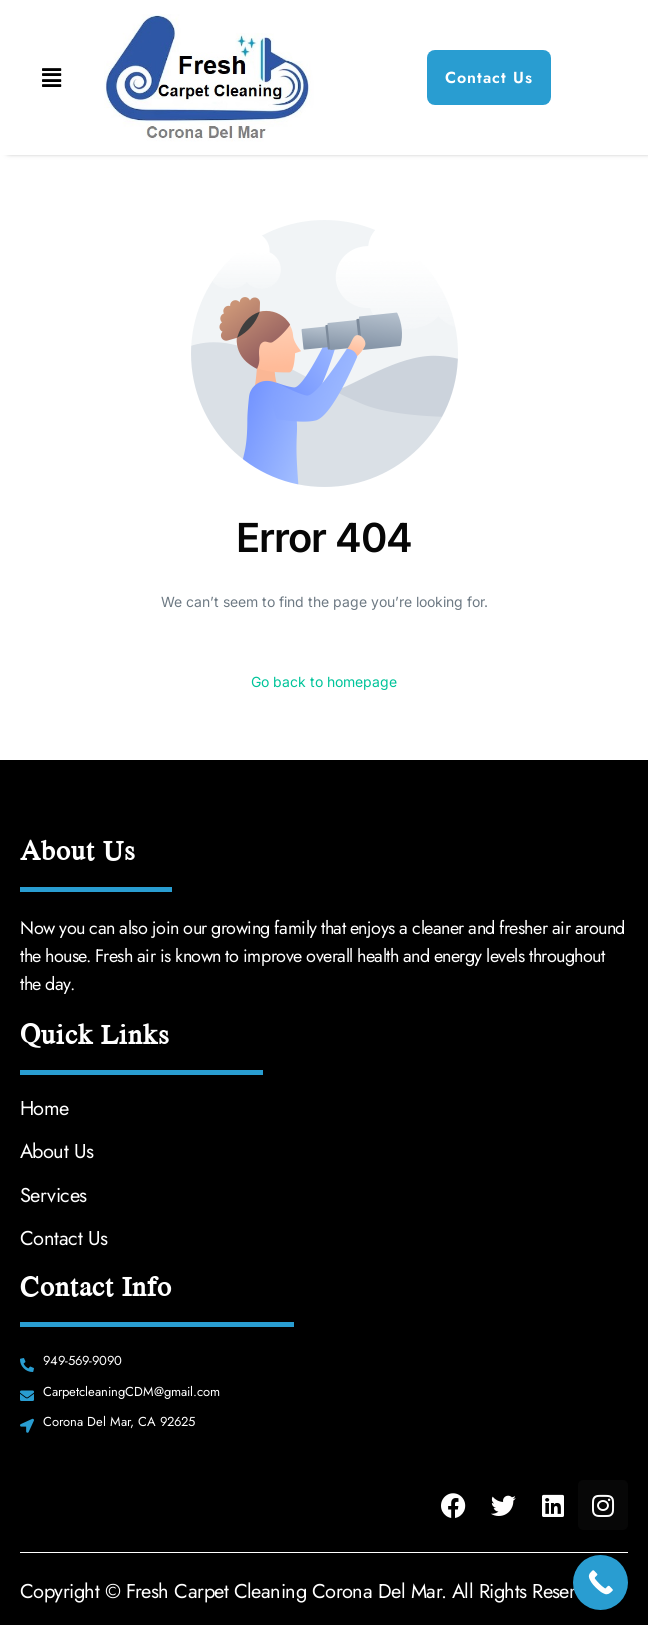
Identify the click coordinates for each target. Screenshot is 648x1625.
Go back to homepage (324, 681)
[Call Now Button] (600, 1582)
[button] (52, 77)
